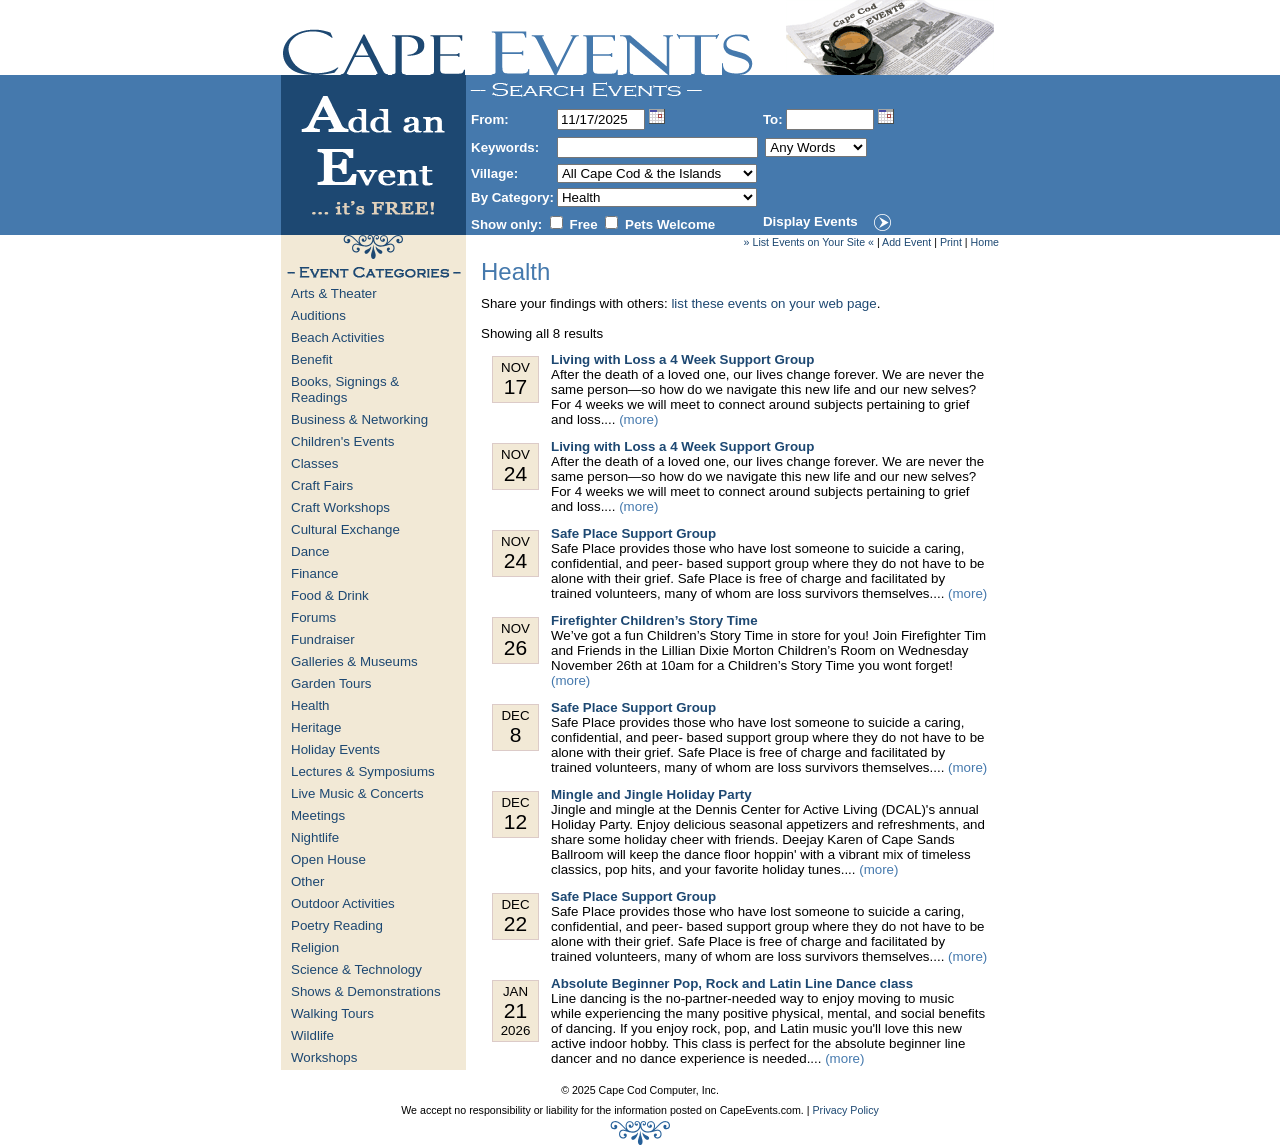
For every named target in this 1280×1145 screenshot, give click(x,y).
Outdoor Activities (343, 903)
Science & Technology (356, 969)
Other (307, 881)
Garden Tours (331, 683)
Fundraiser (323, 639)
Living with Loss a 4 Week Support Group (682, 359)
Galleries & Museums (354, 661)
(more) (638, 419)
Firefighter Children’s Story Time (654, 620)
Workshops (324, 1057)
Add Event (906, 242)
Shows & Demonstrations (366, 991)
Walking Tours (332, 1013)
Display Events (810, 221)
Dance (310, 551)
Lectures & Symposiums (363, 771)
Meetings (318, 815)
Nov (515, 379)
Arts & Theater (334, 293)
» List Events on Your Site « (809, 242)
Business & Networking (359, 419)
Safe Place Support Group (633, 533)
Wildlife (312, 1035)
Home (985, 242)
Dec (515, 727)
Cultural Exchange (345, 529)
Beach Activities (337, 337)
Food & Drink (330, 595)
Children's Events (342, 441)
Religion (315, 947)
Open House (328, 859)
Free (584, 224)
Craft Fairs (322, 485)
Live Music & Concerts (357, 793)
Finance (314, 573)
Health (310, 705)
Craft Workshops (340, 507)
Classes (314, 463)
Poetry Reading (337, 925)
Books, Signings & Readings (345, 389)
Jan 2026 (515, 1011)
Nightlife (315, 837)
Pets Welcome (670, 224)
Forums (313, 617)
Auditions (318, 315)
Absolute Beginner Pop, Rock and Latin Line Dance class (732, 983)
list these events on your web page (773, 303)
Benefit (312, 359)
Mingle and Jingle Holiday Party (651, 794)
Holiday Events (335, 749)
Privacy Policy (845, 1110)
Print (951, 242)
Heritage (316, 727)
